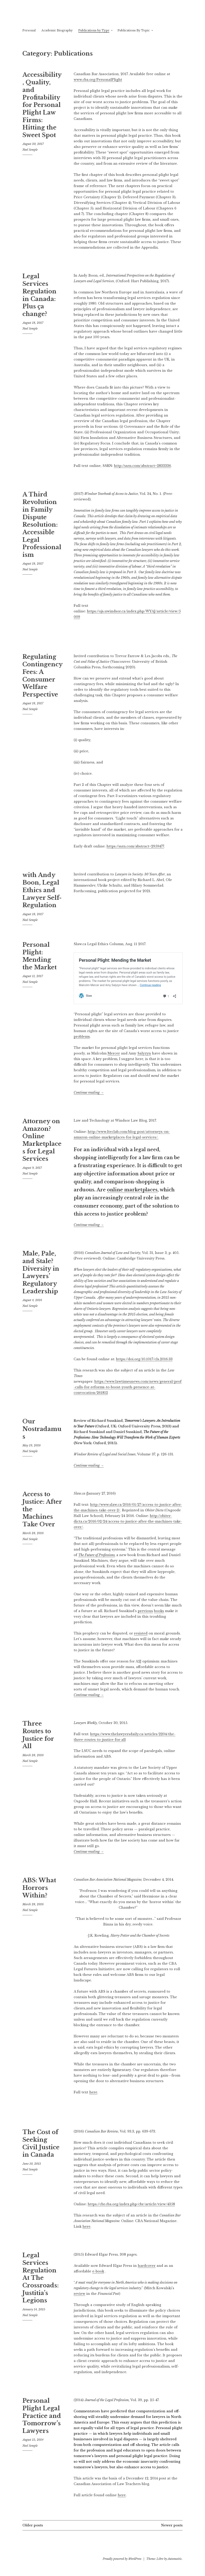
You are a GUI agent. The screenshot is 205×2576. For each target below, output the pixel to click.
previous (145, 1611)
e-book (98, 2271)
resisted (141, 1633)
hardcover (147, 2266)
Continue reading (89, 1092)
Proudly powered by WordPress (122, 2559)
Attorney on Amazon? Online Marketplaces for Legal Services (41, 1140)
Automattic (175, 2559)
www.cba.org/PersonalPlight (98, 80)
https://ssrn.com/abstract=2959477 (135, 846)
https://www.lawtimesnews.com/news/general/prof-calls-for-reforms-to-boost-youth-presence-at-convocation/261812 (128, 1387)
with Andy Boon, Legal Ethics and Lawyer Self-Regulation (42, 890)
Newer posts (172, 2525)
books (159, 1611)
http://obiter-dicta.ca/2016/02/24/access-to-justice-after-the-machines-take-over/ (128, 1521)
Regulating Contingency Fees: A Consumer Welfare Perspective (42, 675)
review (79, 2294)
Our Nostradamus (41, 1429)
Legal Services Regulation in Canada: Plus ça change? (39, 295)
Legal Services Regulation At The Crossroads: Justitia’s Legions (40, 2278)
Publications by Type (93, 30)
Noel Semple (30, 149)
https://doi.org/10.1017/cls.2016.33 (144, 1359)
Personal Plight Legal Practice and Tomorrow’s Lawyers (41, 2415)
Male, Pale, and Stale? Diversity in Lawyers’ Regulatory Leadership (40, 1272)
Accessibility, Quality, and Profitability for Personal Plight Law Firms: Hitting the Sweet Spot (42, 105)
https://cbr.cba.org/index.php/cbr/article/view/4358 (131, 2204)
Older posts (32, 2525)
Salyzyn (144, 1053)
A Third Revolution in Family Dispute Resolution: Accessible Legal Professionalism (41, 524)
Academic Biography (57, 30)
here (93, 2092)
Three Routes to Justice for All (38, 1735)
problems (82, 1036)
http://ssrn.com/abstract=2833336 (142, 466)
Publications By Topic (134, 30)
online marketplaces (132, 1190)
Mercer (114, 1053)
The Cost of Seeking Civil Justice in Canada (40, 2143)
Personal (29, 30)
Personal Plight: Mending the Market (39, 956)
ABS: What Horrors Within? (39, 1888)
